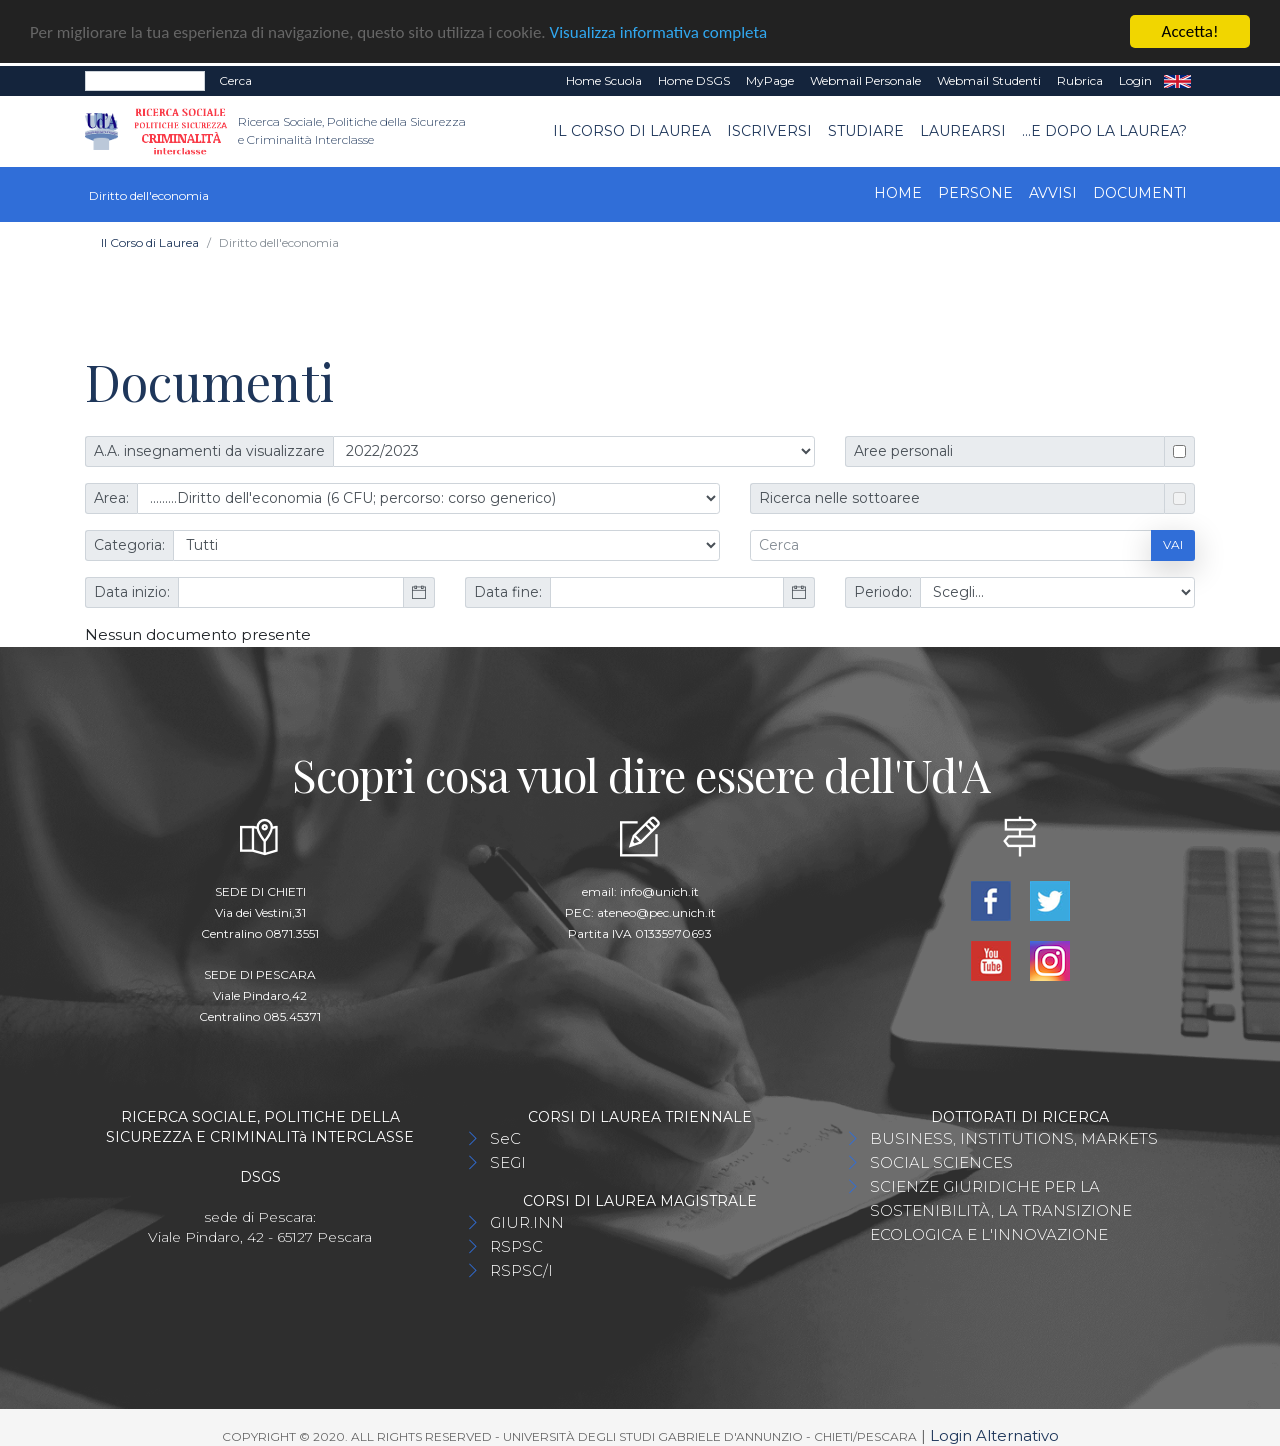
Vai (1173, 542)
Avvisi (1053, 190)
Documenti (1140, 190)
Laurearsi (963, 128)
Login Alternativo (994, 1432)
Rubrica (1080, 77)
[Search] (145, 78)
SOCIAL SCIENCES (941, 1159)
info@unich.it (659, 888)
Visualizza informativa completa (659, 29)
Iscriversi (769, 128)
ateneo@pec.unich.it (656, 909)
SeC (505, 1135)
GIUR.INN (527, 1219)
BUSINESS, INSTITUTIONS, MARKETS (1014, 1135)
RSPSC (516, 1243)
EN (1177, 78)
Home (898, 190)
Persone (975, 190)
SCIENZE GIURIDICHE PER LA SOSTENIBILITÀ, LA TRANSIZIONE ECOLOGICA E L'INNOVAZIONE (1001, 1207)
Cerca (235, 77)
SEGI (508, 1159)
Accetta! (1190, 28)
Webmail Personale (865, 77)
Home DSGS (694, 77)
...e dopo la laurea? (1104, 128)
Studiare (866, 128)
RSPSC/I (521, 1267)
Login (1135, 77)
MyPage (770, 77)
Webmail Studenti (989, 77)
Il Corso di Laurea (632, 128)
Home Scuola (604, 77)
